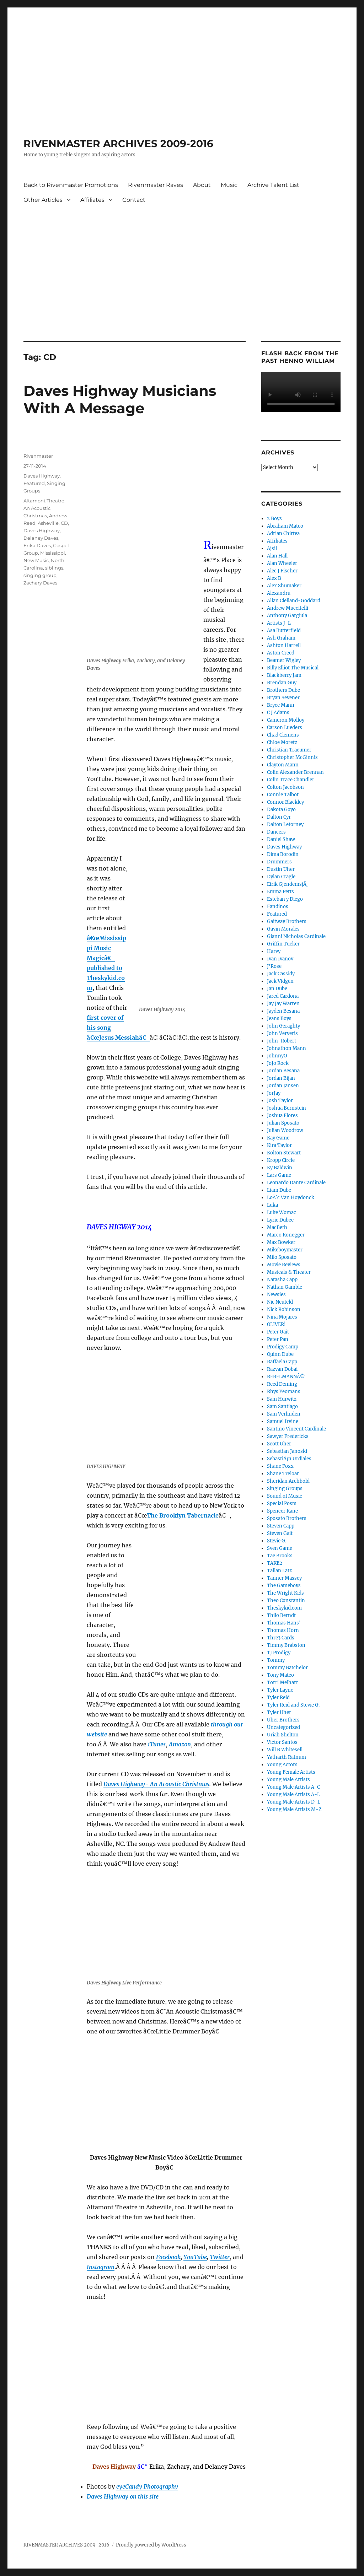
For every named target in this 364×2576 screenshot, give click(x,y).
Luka (272, 1205)
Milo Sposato (281, 1257)
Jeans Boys (279, 1018)
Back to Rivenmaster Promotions (70, 185)
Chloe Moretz (282, 742)
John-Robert (281, 1041)
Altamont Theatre (43, 500)
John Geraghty (283, 1026)
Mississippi (52, 553)
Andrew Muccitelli (287, 608)
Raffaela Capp (282, 1362)
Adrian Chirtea (283, 533)
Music (229, 185)
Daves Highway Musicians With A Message (119, 399)
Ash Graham (281, 638)
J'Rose (274, 966)
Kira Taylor (279, 1145)
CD (64, 523)
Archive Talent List (273, 185)
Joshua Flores (282, 1115)
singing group (40, 575)
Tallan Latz (279, 1571)
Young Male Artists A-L (293, 1794)
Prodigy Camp (282, 1347)
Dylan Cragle (281, 877)
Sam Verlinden (283, 1414)
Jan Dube (277, 989)
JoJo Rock (278, 1063)
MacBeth (277, 1227)
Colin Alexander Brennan (295, 772)
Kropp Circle (281, 1160)
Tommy (276, 1660)
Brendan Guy (281, 683)
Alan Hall (277, 556)
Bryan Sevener (283, 698)
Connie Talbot (283, 795)
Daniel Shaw (281, 839)
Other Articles (43, 199)
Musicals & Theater (289, 1272)
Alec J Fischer (282, 571)
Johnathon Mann (286, 1048)
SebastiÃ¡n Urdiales (289, 1459)
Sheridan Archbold (288, 1481)
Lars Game (279, 1175)
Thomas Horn (283, 1630)
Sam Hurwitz (281, 1399)
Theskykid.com (284, 1608)
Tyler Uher (279, 1712)
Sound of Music (284, 1496)
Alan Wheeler (282, 563)
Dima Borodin (283, 854)
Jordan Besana (283, 1071)
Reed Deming (282, 1384)
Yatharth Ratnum (286, 1757)
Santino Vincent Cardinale (296, 1429)
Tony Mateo (280, 1675)
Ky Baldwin (279, 1168)
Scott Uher (279, 1444)
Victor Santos (282, 1742)
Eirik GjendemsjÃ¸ (287, 884)
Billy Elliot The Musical (292, 668)
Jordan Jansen (283, 1086)
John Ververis (282, 1033)
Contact (133, 199)
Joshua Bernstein (286, 1108)
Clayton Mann (283, 765)
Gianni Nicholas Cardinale (296, 936)
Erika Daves (37, 545)
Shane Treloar (283, 1474)
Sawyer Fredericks (288, 1436)
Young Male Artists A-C (293, 1787)
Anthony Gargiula (287, 616)
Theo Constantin (286, 1600)
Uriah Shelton (283, 1735)
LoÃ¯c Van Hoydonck (290, 1198)
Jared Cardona (283, 996)
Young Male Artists (288, 1780)
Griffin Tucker (283, 944)
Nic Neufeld (280, 1302)
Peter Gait (278, 1332)
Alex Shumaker (284, 586)
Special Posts (281, 1503)
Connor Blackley (285, 802)
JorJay (273, 1093)
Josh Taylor (280, 1101)
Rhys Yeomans (283, 1392)
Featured (34, 483)
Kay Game (278, 1138)
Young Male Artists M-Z (294, 1809)
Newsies (276, 1295)
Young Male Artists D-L (293, 1802)
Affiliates (92, 199)
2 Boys (274, 519)
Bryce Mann (280, 705)
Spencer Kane (282, 1511)
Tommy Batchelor (287, 1668)
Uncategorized (283, 1727)
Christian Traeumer (289, 750)
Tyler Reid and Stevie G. (293, 1705)
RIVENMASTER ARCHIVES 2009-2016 (118, 144)
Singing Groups (285, 1489)
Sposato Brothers (286, 1518)
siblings (54, 568)
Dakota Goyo (281, 810)
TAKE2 (274, 1563)
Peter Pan (277, 1339)
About (202, 185)
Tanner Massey (284, 1578)
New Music (36, 560)
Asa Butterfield (284, 630)
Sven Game (279, 1548)
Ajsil (272, 548)
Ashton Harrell (284, 645)
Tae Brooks (280, 1556)
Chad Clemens (283, 735)
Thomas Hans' (284, 1623)
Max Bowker (281, 1242)
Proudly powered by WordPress (151, 2545)
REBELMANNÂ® (286, 1377)
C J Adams (278, 713)
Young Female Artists (291, 1772)
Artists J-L (279, 623)
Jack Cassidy (281, 974)
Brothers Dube (283, 690)
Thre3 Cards (280, 1638)
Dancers (276, 832)
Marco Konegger (286, 1235)
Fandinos (277, 907)
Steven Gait (280, 1533)
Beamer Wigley (284, 660)
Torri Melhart (282, 1683)
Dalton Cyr (279, 817)
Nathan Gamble (284, 1287)
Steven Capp (280, 1526)
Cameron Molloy (285, 720)
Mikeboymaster (285, 1250)
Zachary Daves (40, 583)
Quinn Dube (280, 1354)
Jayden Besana (283, 1011)
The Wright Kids (285, 1593)
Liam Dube (279, 1190)
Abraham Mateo (285, 526)
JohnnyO (277, 1056)
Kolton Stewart (284, 1153)
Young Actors (282, 1765)
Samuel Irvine (282, 1421)
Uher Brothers (283, 1720)
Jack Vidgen (280, 981)
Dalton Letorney (285, 824)
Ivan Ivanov (280, 959)
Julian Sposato (283, 1123)
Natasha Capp (282, 1280)
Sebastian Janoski (287, 1451)
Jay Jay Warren (283, 1004)
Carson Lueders (284, 727)
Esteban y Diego (285, 899)
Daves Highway (41, 476)
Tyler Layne (280, 1690)
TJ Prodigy (278, 1653)
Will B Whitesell (285, 1750)
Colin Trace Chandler (290, 780)
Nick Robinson (283, 1309)
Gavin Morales (283, 929)
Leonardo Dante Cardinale (296, 1183)
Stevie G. (276, 1541)
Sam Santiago (282, 1406)
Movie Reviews (283, 1265)
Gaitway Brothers (286, 921)
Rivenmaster (38, 456)
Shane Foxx (280, 1466)
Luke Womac (281, 1212)
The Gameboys (284, 1586)
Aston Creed (280, 653)
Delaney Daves (40, 538)
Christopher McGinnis (292, 757)
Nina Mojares (282, 1317)
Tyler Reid (278, 1697)
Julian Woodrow (285, 1130)
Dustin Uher (281, 869)
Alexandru (278, 593)
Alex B (274, 578)
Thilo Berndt (281, 1615)
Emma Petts (280, 892)
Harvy (273, 951)
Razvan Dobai (282, 1369)
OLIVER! (276, 1324)
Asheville (48, 523)
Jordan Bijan (281, 1078)
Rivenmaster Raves (155, 185)
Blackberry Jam (284, 675)
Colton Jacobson (285, 787)
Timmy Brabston (286, 1645)
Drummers (279, 862)
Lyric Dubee (280, 1220)
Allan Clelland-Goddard (293, 601)
